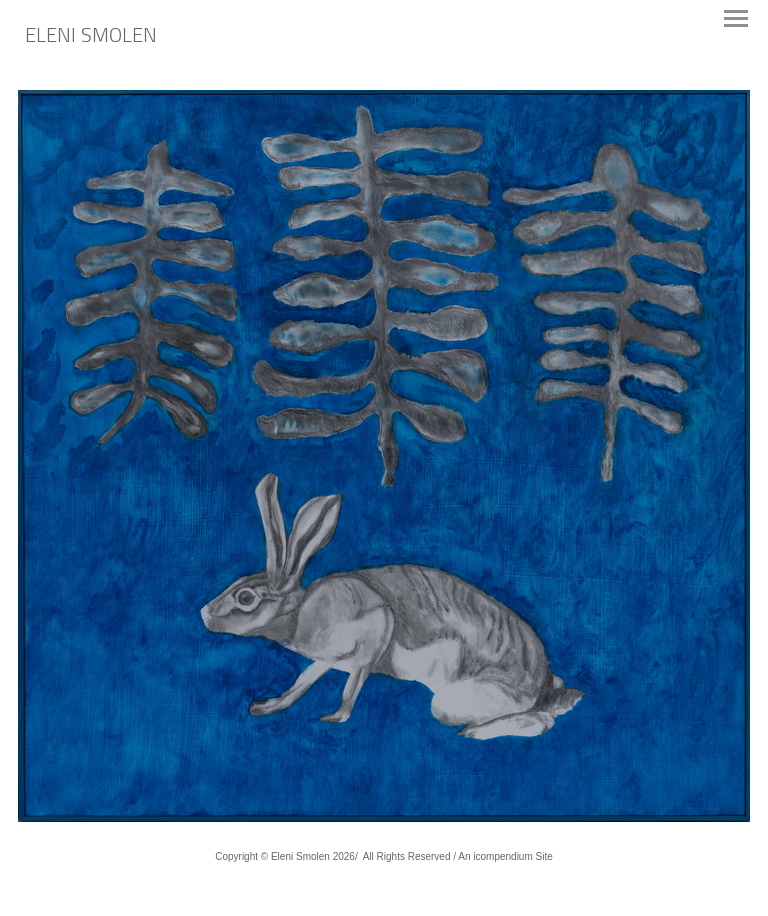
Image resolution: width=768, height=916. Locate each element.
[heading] (91, 37)
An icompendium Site (505, 856)
